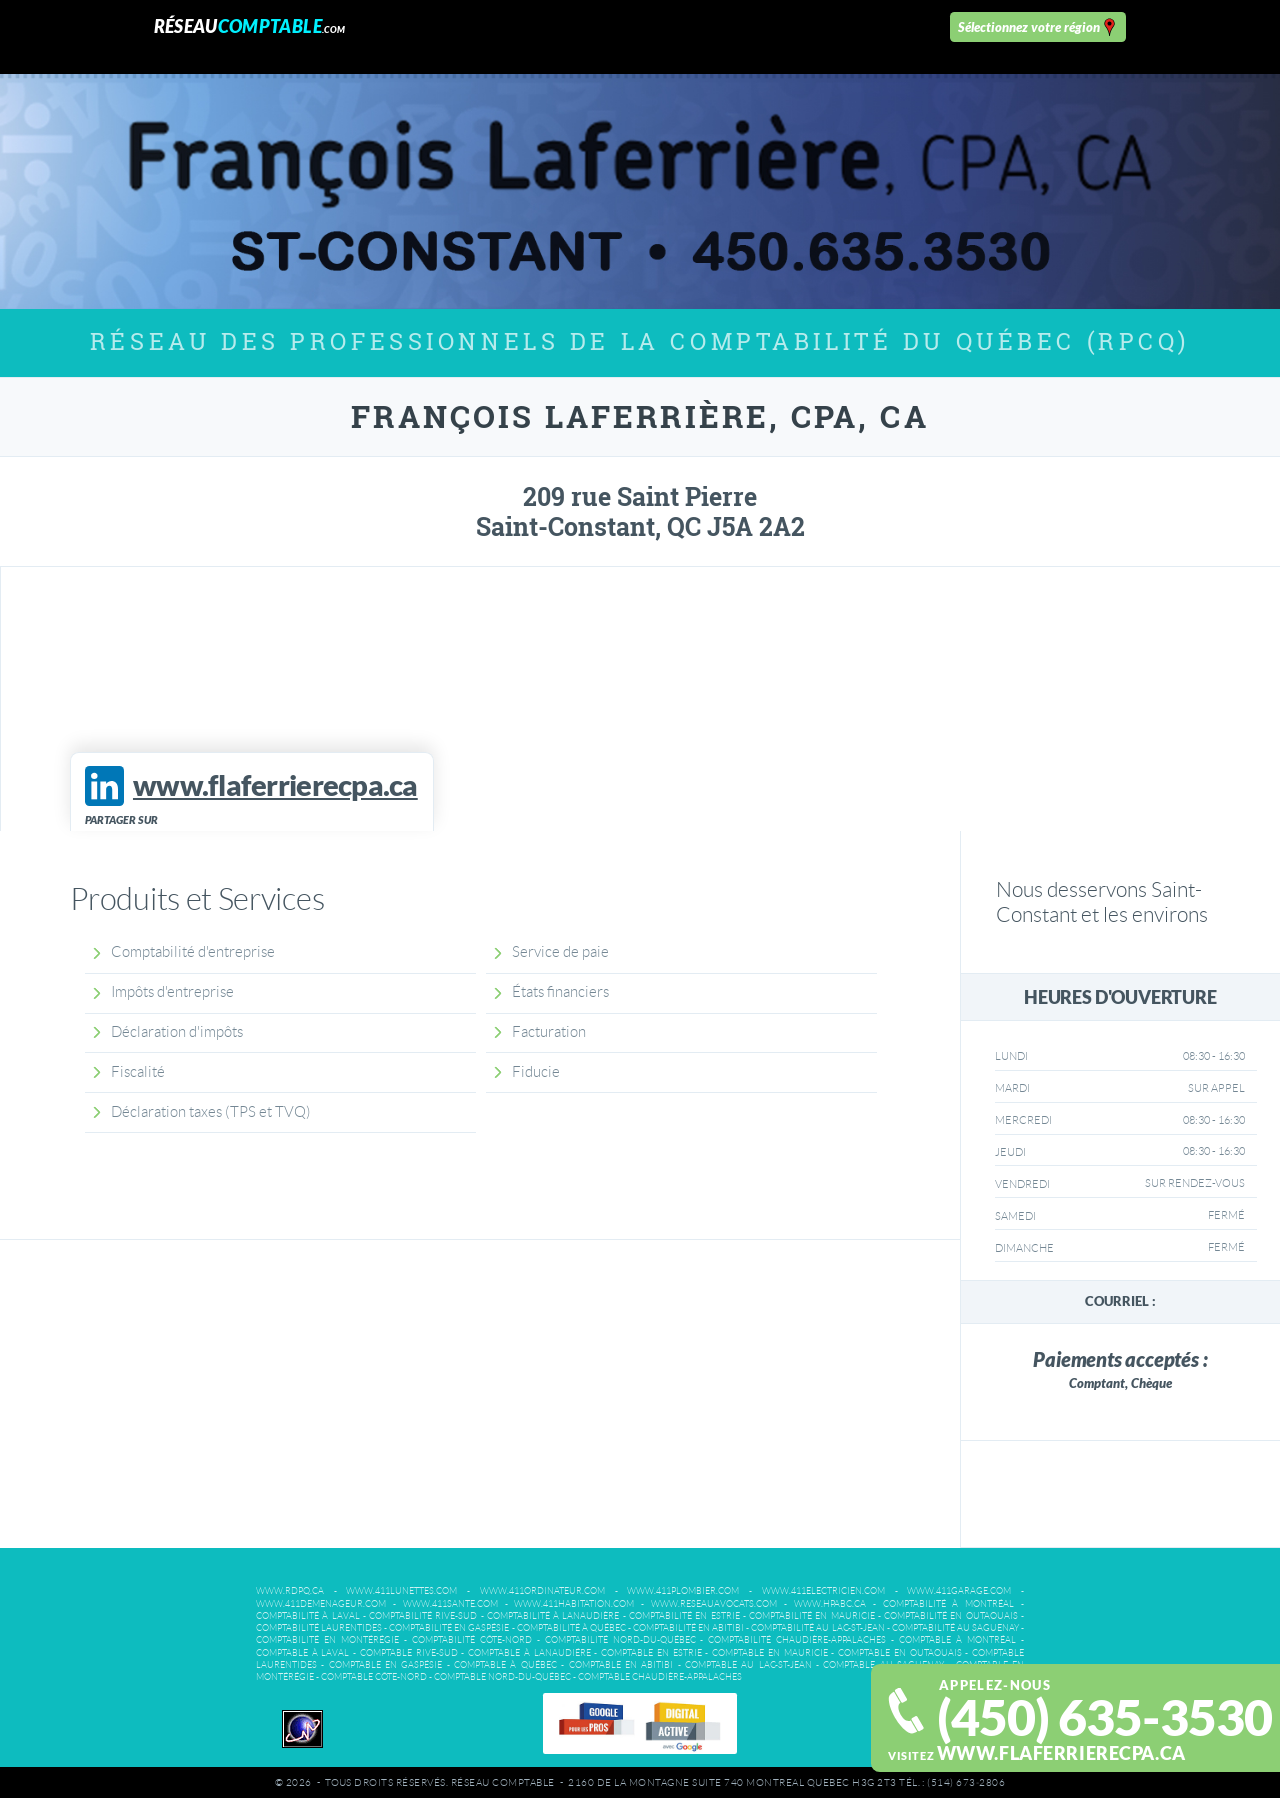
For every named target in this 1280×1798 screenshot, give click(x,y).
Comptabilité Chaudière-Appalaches (797, 1640)
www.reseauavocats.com (714, 1604)
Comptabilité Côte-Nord (472, 1640)
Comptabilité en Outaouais (951, 1616)
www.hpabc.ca (830, 1604)
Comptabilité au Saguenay (955, 1628)
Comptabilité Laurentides (319, 1628)
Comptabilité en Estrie (684, 1616)
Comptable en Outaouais (899, 1653)
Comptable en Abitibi (621, 1665)
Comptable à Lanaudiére (529, 1653)
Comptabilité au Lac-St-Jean (817, 1628)
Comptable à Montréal (957, 1640)
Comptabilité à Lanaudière (553, 1616)
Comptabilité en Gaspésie (449, 1628)
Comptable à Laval (302, 1653)
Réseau (250, 26)
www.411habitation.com (574, 1604)
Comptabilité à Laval (308, 1616)
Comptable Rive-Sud (409, 1653)
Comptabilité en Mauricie (812, 1616)
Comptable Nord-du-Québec (502, 1677)
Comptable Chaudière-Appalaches (660, 1677)
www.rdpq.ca (290, 1591)
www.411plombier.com (683, 1591)
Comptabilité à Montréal (949, 1604)
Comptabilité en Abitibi (688, 1628)
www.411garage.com (959, 1591)
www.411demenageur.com (321, 1604)
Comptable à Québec (505, 1665)
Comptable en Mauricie (769, 1653)
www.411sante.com (450, 1604)
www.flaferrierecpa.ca (1061, 1753)
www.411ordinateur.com (542, 1591)
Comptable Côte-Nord (374, 1677)
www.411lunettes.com (401, 1591)
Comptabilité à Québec (571, 1628)
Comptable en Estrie (651, 1653)
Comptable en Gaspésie (386, 1665)
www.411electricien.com (823, 1591)
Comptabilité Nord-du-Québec (620, 1640)
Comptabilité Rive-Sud (423, 1616)
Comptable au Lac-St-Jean (748, 1665)
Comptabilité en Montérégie (327, 1640)
